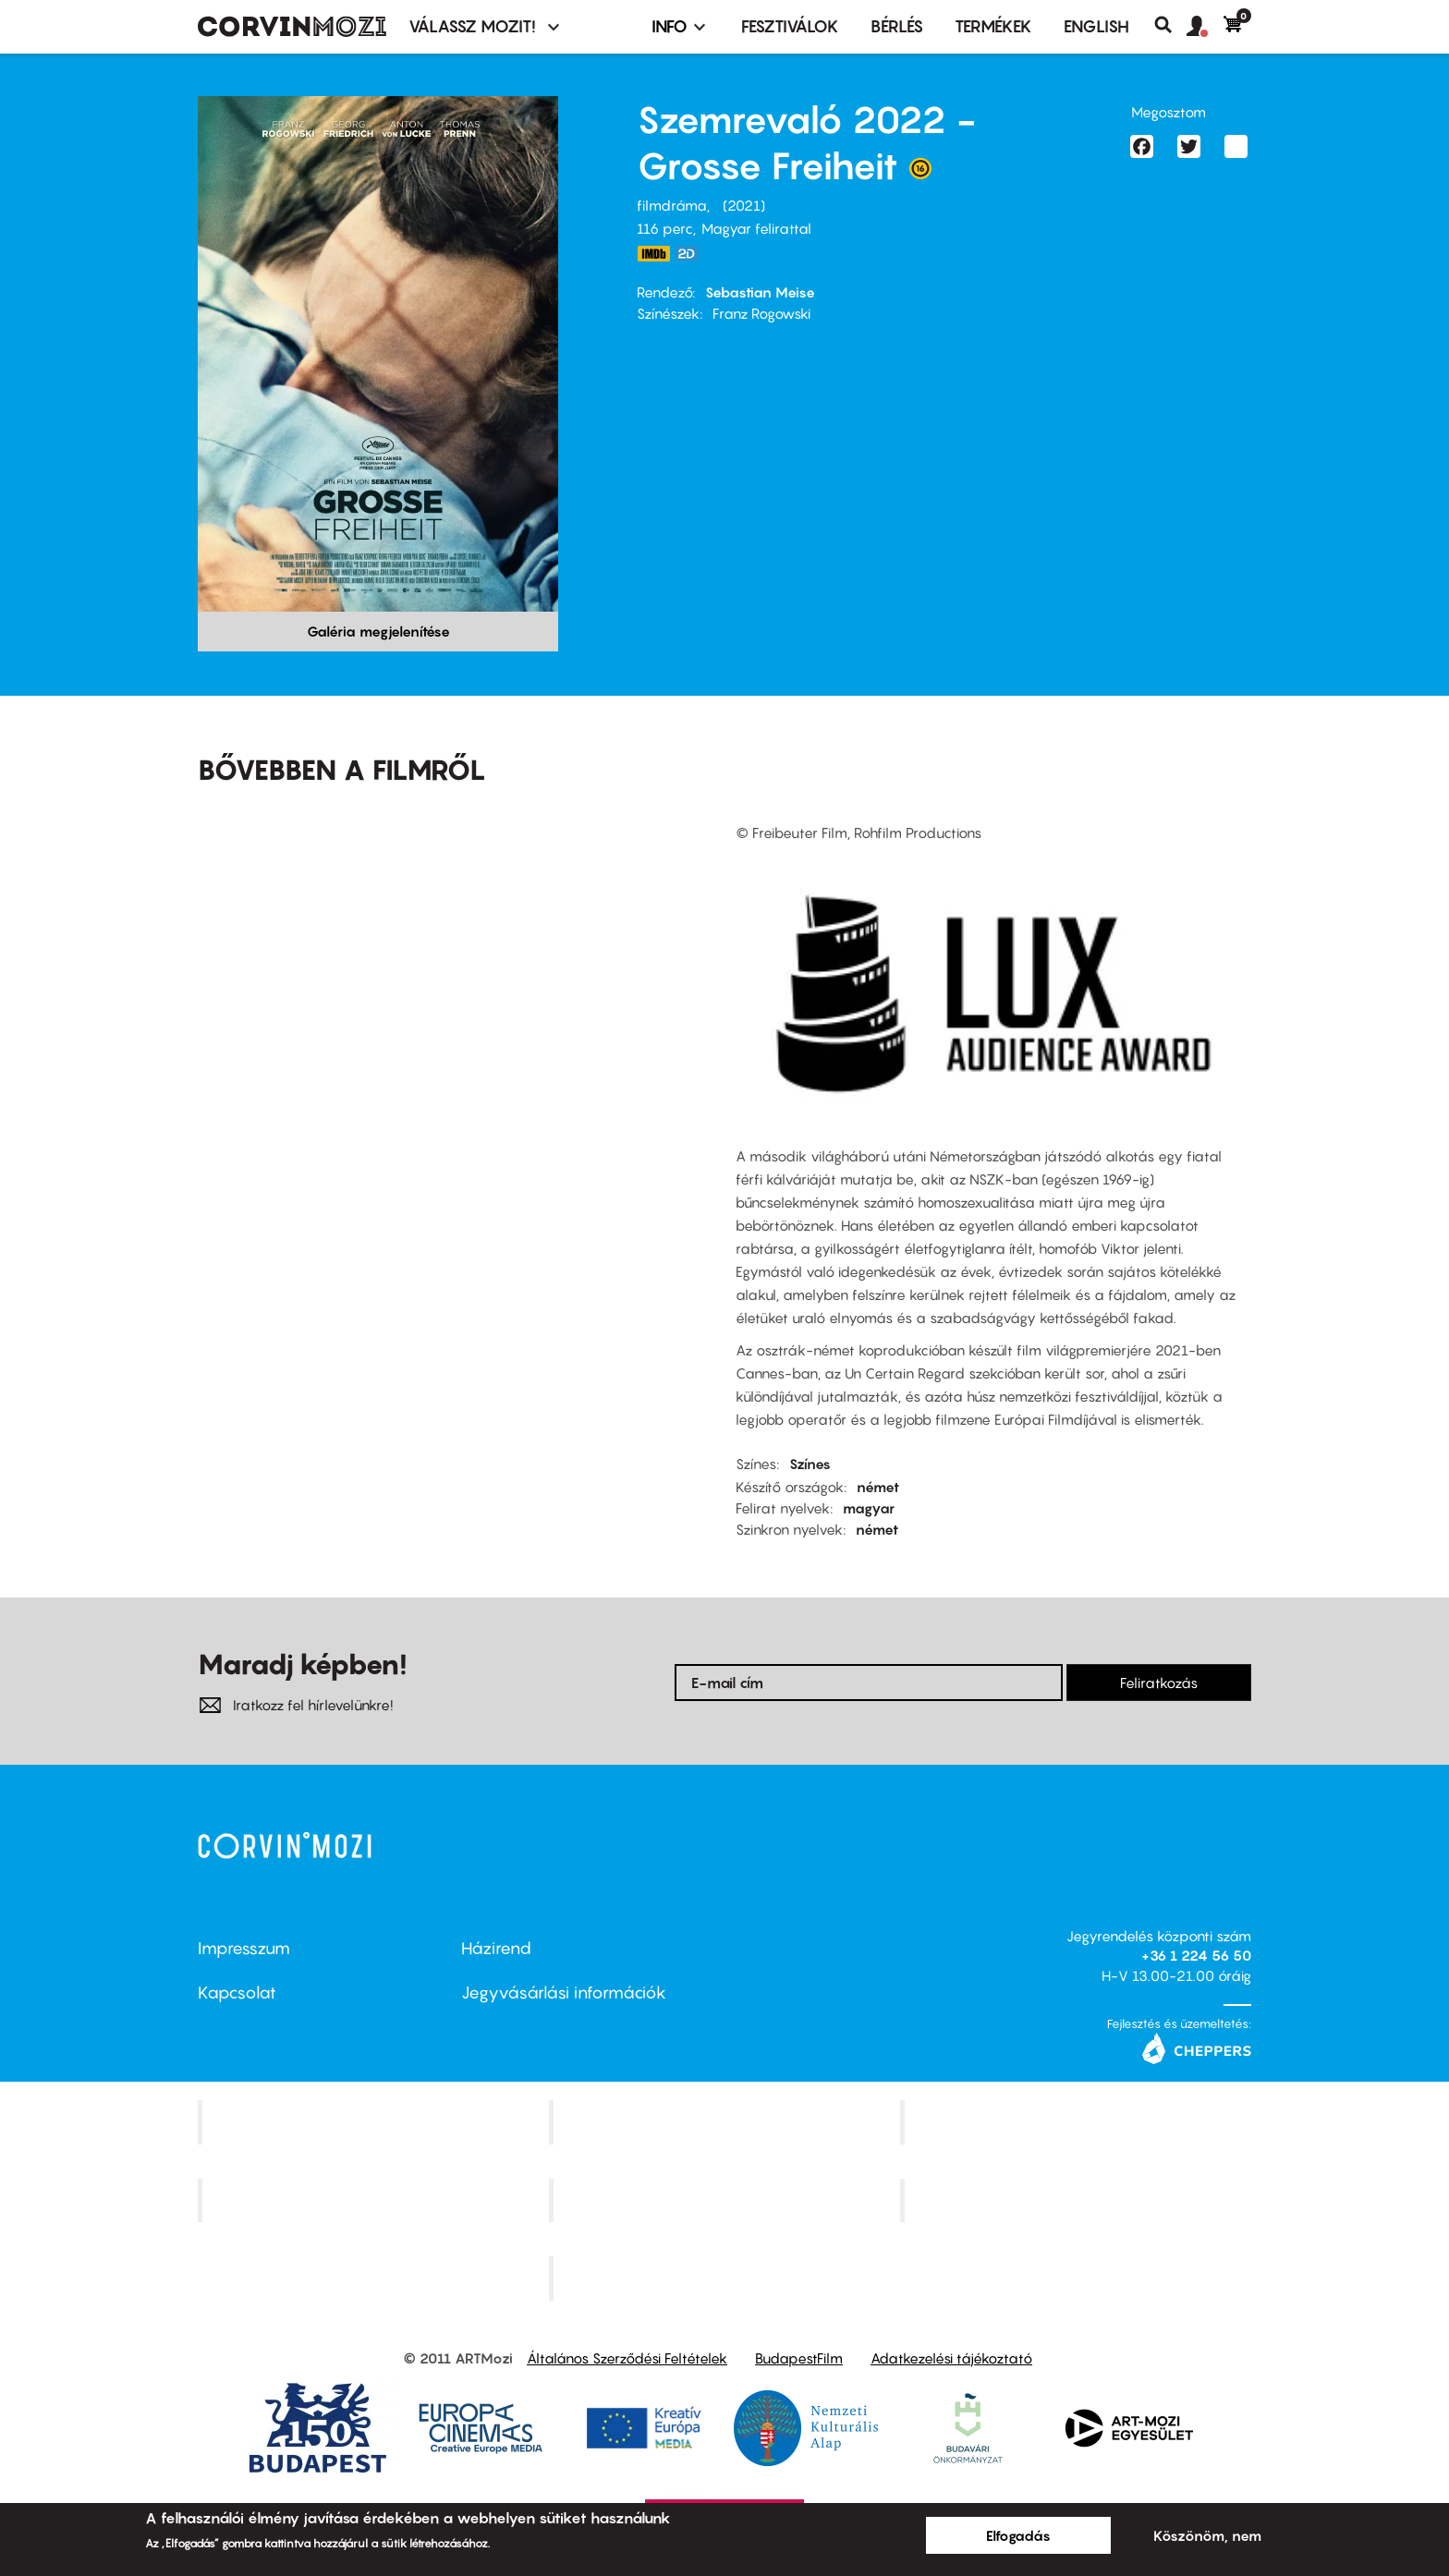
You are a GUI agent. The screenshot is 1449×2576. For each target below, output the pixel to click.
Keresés (1170, 25)
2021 (744, 205)
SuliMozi (726, 2200)
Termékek (993, 26)
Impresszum (244, 1948)
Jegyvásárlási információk (563, 1992)
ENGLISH (1096, 26)
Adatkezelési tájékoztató (951, 2358)
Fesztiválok (790, 26)
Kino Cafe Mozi (726, 2121)
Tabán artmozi (1077, 2200)
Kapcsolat (237, 1992)
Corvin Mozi (375, 2121)
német (878, 1486)
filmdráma (672, 205)
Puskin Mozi (375, 2200)
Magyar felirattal (756, 228)
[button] (1205, 27)
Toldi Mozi (726, 2278)
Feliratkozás (1159, 1682)
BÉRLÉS (897, 26)
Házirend (496, 1948)
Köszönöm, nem (1207, 2535)
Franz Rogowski (761, 313)
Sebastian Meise (760, 292)
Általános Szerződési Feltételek (627, 2358)
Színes (810, 1463)
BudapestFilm (799, 2358)
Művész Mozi (1078, 2121)
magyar (869, 1508)
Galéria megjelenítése (378, 631)
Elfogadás (1018, 2535)
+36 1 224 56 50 (1196, 1955)
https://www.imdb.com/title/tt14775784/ (653, 253)
